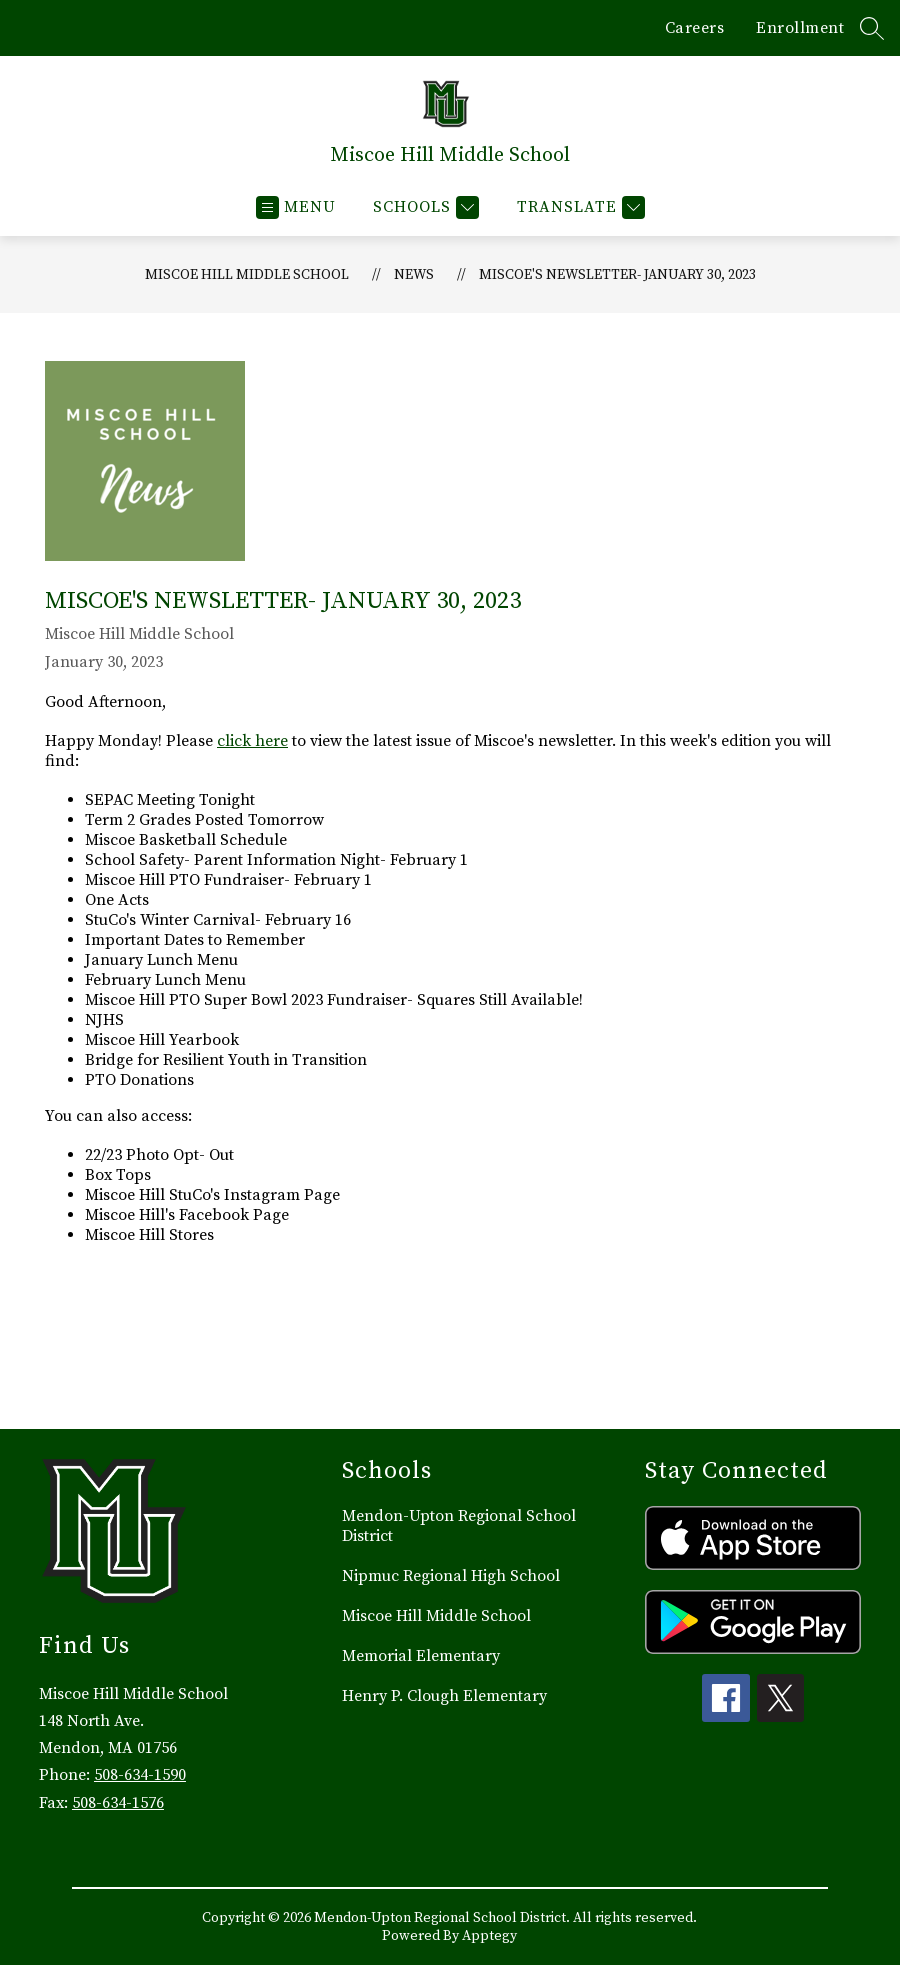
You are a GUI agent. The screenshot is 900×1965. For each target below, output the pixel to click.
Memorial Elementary (421, 1656)
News (414, 275)
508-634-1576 (118, 1803)
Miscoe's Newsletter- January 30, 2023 (617, 275)
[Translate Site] (578, 207)
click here (252, 741)
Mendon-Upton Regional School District (459, 1526)
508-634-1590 (140, 1775)
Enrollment (800, 28)
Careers (695, 28)
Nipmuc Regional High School (451, 1576)
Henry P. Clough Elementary (444, 1696)
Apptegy (489, 1936)
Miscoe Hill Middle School (247, 275)
